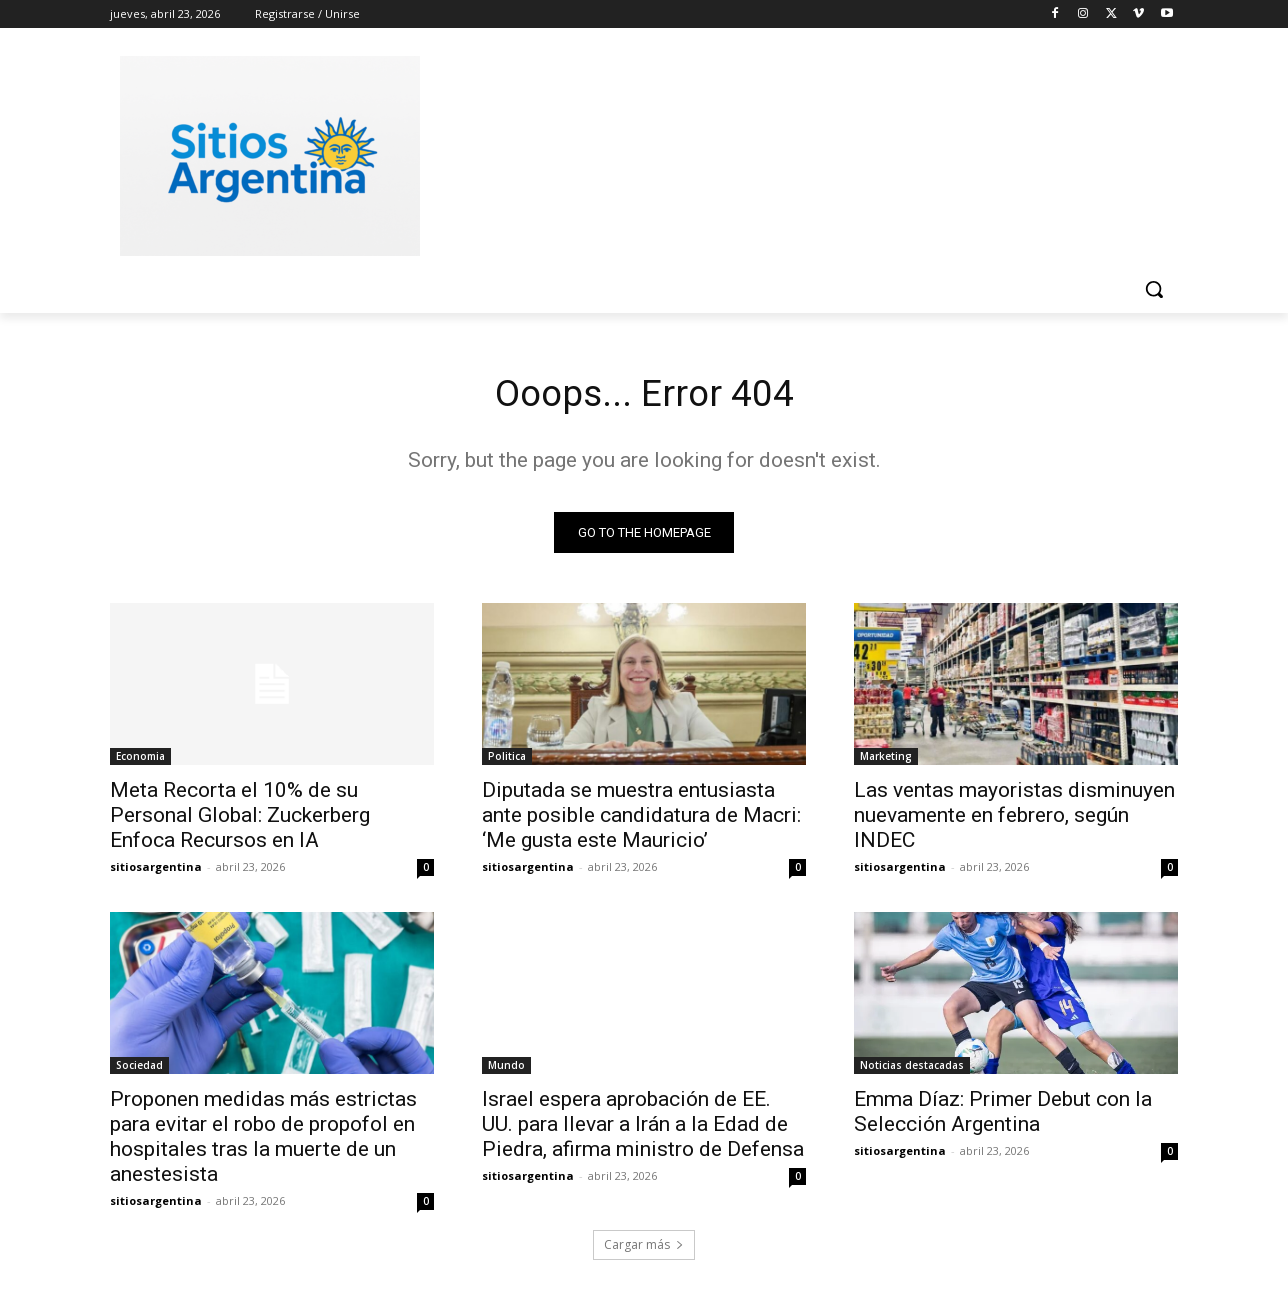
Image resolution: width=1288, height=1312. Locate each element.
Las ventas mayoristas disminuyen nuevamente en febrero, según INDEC (1014, 819)
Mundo (506, 1069)
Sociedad (139, 1069)
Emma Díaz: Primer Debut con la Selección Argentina (1003, 1115)
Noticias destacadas (912, 1069)
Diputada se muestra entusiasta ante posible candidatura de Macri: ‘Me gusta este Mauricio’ (641, 819)
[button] (1154, 289)
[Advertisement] (794, 153)
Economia (140, 760)
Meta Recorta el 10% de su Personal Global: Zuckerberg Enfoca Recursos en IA (240, 819)
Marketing (886, 760)
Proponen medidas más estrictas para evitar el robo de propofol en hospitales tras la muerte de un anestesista (263, 1140)
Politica (507, 760)
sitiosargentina (156, 870)
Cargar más (644, 1248)
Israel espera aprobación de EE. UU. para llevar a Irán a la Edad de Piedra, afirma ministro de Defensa (643, 1128)
